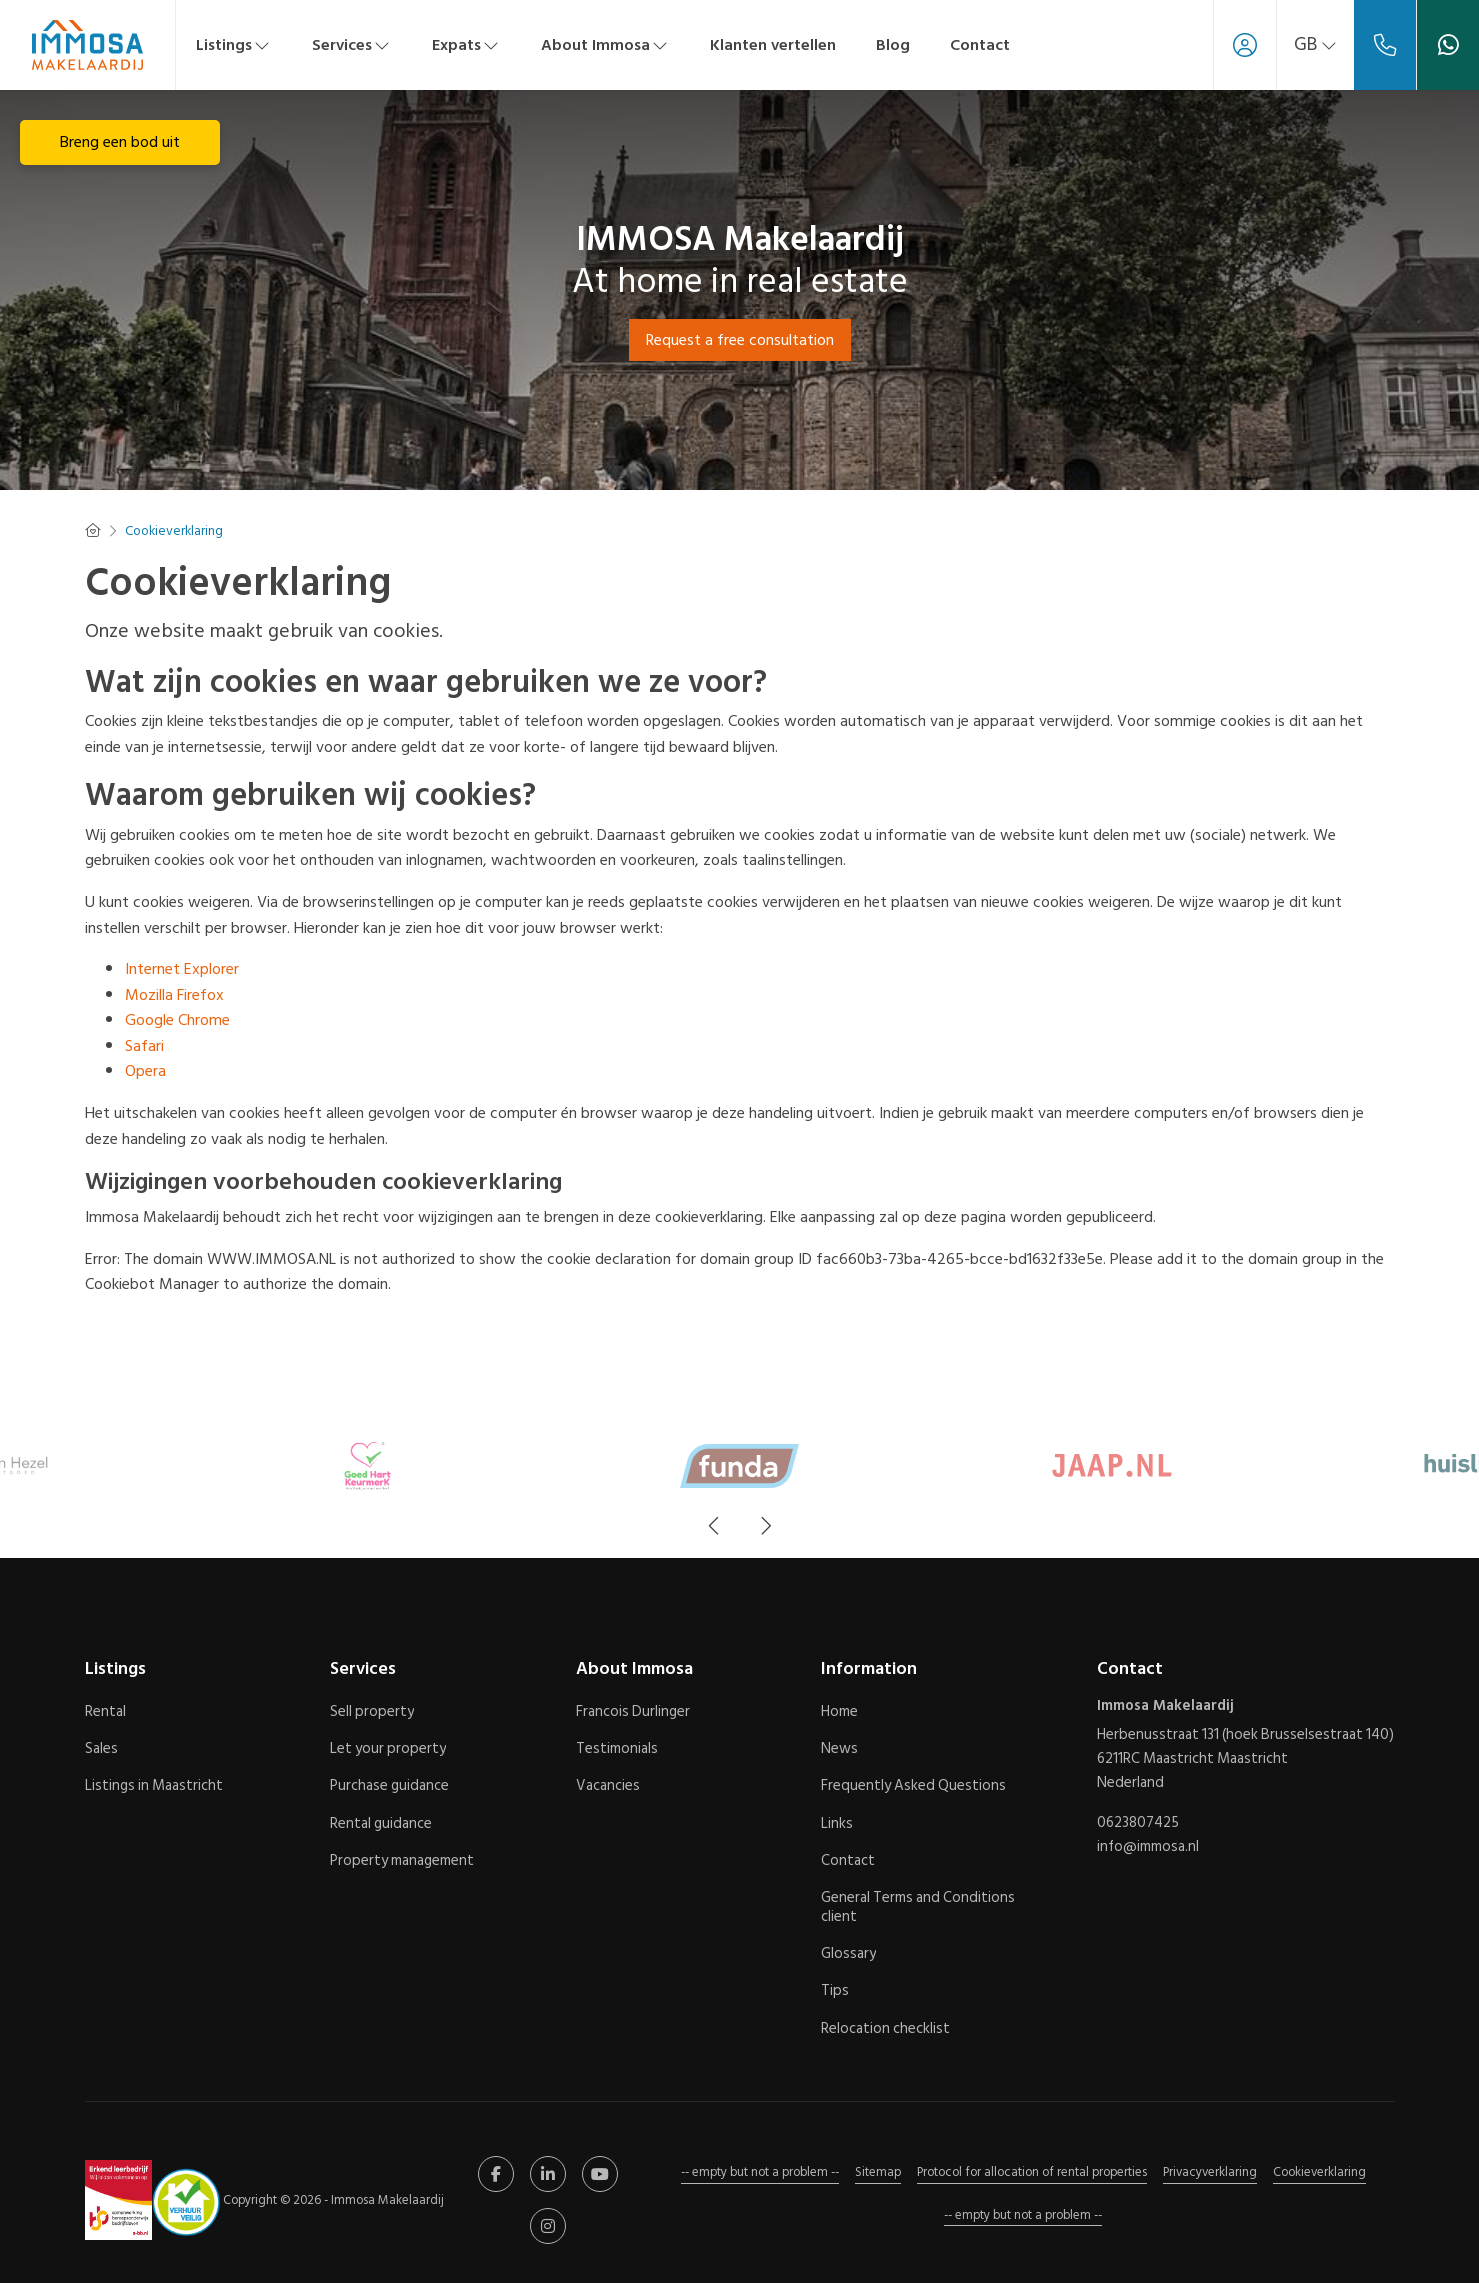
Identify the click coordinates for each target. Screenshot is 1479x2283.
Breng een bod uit (120, 142)
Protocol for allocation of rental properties (1032, 2172)
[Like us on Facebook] (496, 2174)
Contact (980, 45)
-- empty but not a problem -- (760, 2172)
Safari (144, 1046)
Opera (145, 1071)
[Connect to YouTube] (600, 2174)
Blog (893, 45)
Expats (466, 45)
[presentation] (715, 1526)
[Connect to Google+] (548, 2226)
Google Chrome (177, 1020)
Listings (234, 45)
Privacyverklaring (1210, 2172)
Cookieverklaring (1319, 2172)
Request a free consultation (740, 340)
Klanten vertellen (773, 45)
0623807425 (1138, 1823)
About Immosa (605, 45)
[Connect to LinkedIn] (548, 2174)
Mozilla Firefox (174, 995)
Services (352, 45)
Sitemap (878, 2172)
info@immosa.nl (1148, 1847)
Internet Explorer (182, 969)
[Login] (1245, 45)
